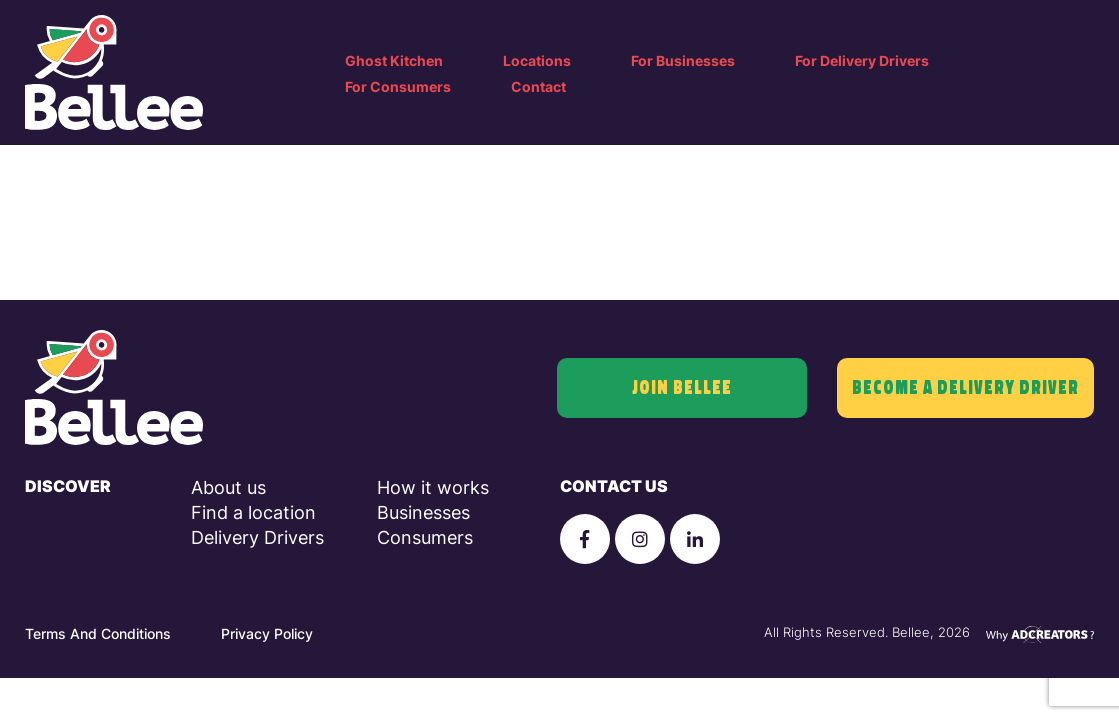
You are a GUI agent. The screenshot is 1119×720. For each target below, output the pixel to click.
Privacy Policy (267, 633)
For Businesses (683, 60)
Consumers (425, 537)
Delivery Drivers (257, 537)
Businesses (423, 512)
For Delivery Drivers (862, 60)
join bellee (682, 388)
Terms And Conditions (98, 633)
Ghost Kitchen (394, 60)
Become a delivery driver (965, 388)
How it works (433, 487)
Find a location (253, 512)
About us (228, 487)
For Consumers (398, 86)
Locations (537, 60)
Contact (538, 86)
